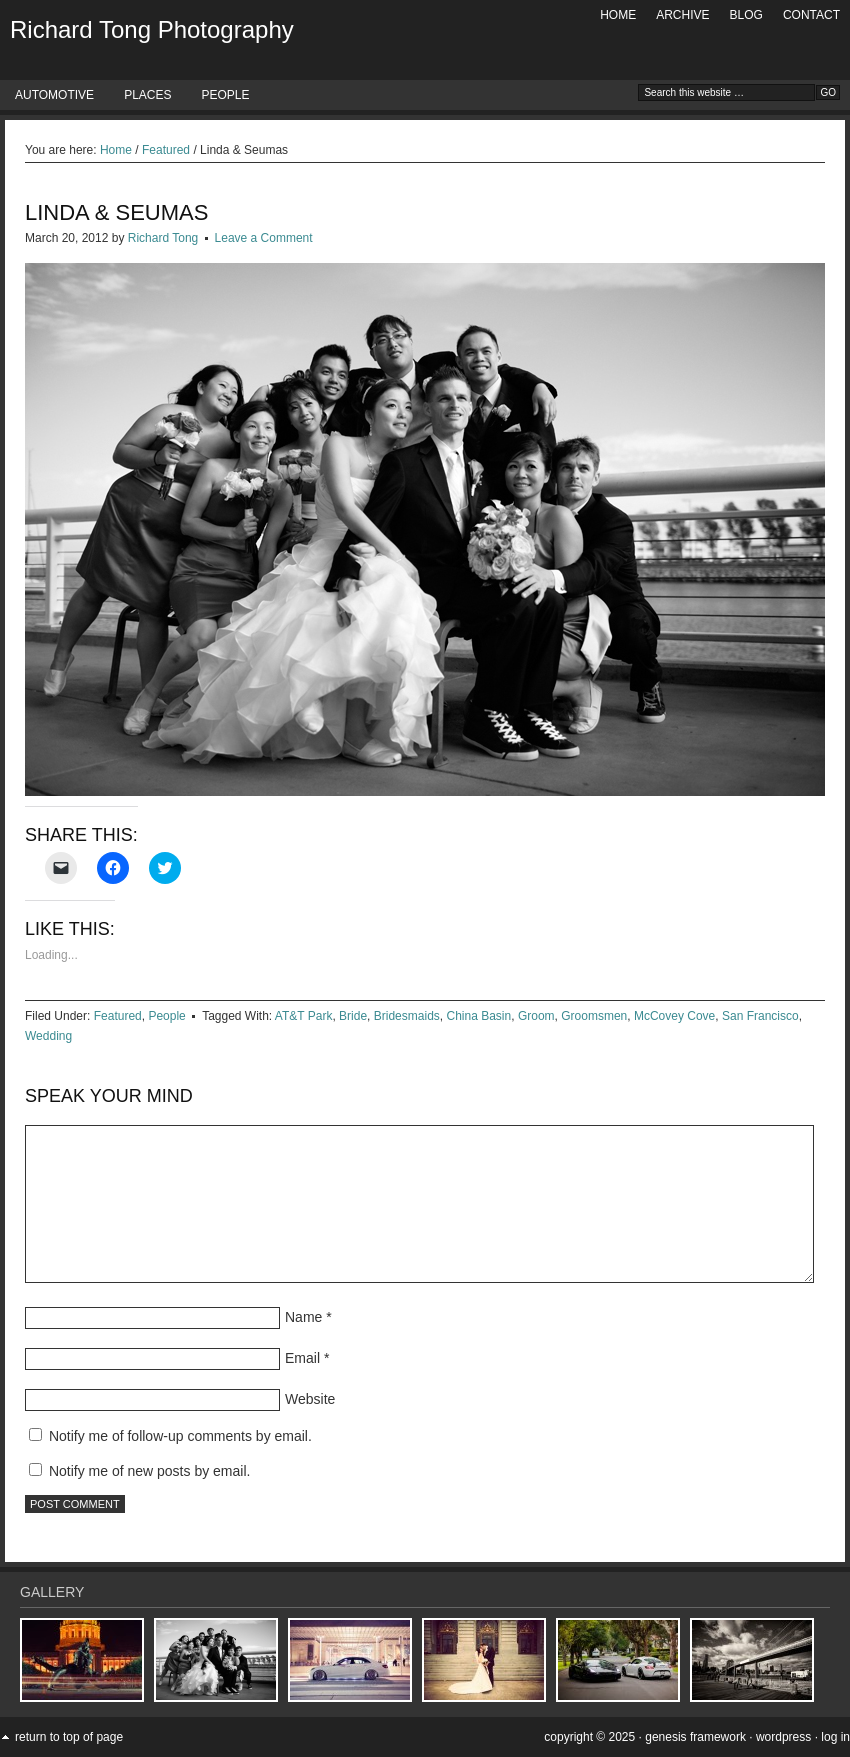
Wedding (48, 1036)
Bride (353, 1016)
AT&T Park (304, 1016)
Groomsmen (594, 1016)
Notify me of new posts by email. (150, 1471)
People (225, 95)
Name (303, 1317)
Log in (835, 1737)
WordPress (783, 1737)
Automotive (54, 95)
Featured (118, 1016)
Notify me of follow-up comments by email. (180, 1436)
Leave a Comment (264, 238)
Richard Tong (163, 238)
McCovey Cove (674, 1016)
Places (147, 95)
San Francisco (760, 1016)
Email (302, 1358)
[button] (82, 1660)
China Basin (478, 1016)
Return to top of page (69, 1737)
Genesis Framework (695, 1737)
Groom (536, 1016)
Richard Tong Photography (152, 29)
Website (310, 1399)
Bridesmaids (407, 1016)
